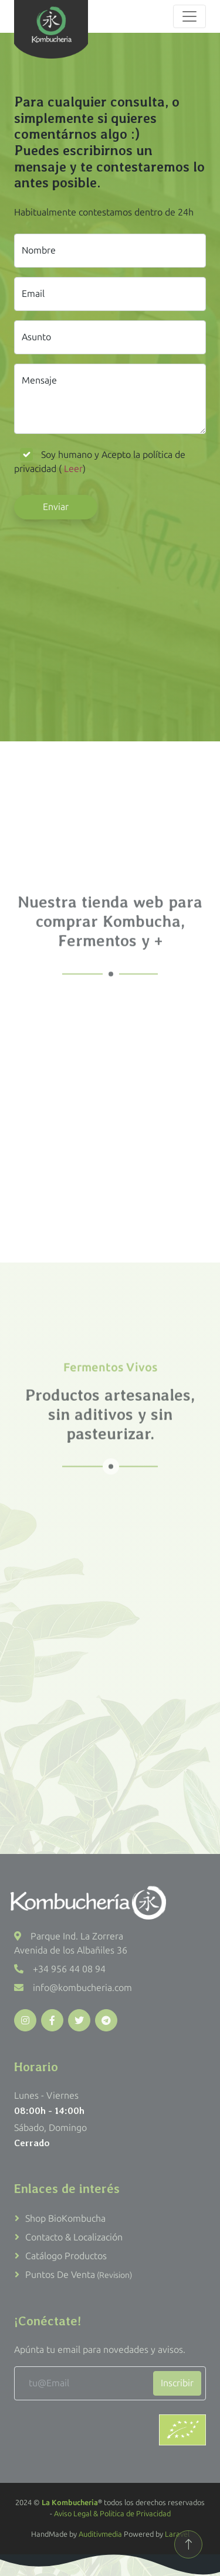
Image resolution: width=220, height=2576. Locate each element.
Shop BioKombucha (65, 2218)
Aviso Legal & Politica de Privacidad (112, 2513)
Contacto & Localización (74, 2237)
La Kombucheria (70, 2502)
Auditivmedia (100, 2534)
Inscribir (177, 2383)
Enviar (56, 506)
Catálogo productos (66, 2256)
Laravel (177, 2534)
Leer (72, 468)
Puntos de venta (78, 2274)
